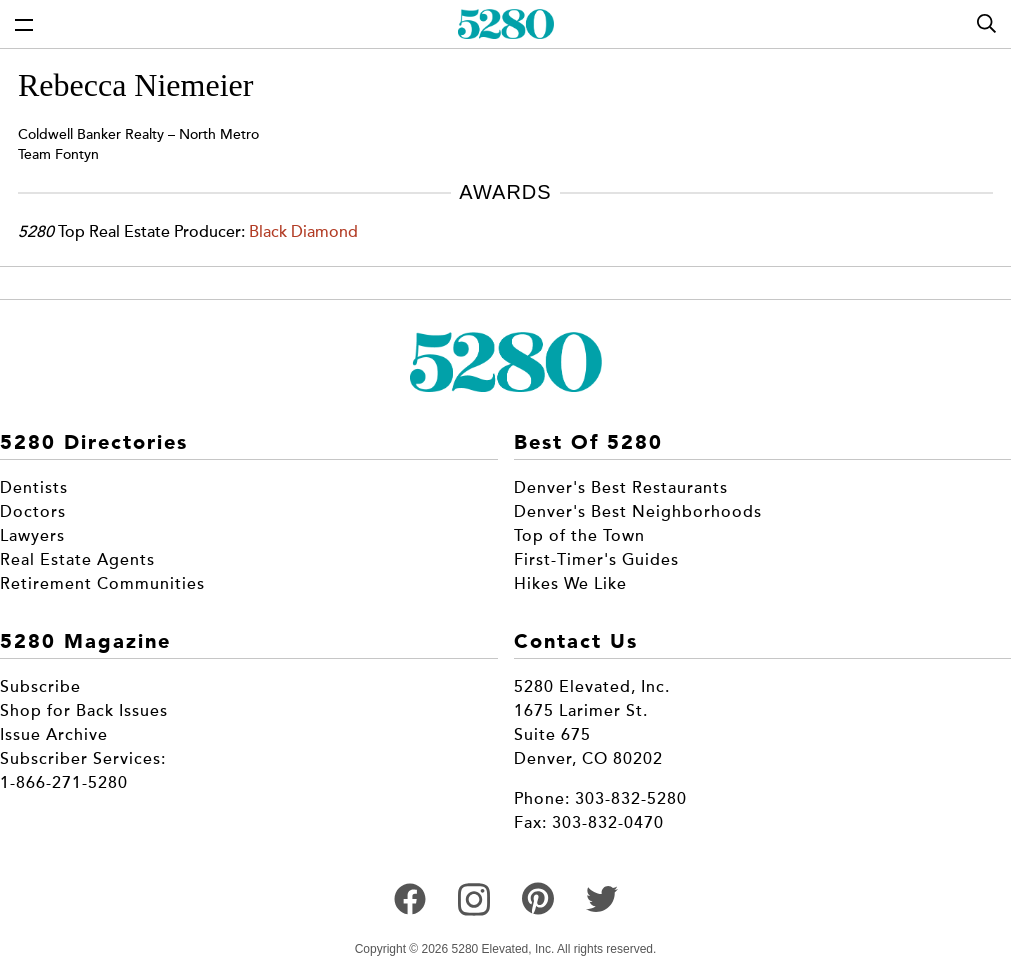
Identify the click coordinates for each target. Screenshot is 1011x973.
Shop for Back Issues (84, 711)
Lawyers (32, 536)
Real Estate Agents (77, 560)
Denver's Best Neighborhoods (638, 512)
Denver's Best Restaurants (621, 488)
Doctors (33, 512)
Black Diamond (303, 232)
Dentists (34, 488)
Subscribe (40, 687)
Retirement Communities (102, 584)
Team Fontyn (58, 154)
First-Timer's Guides (596, 560)
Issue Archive (54, 735)
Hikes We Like (570, 584)
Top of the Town (579, 536)
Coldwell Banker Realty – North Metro (138, 134)
